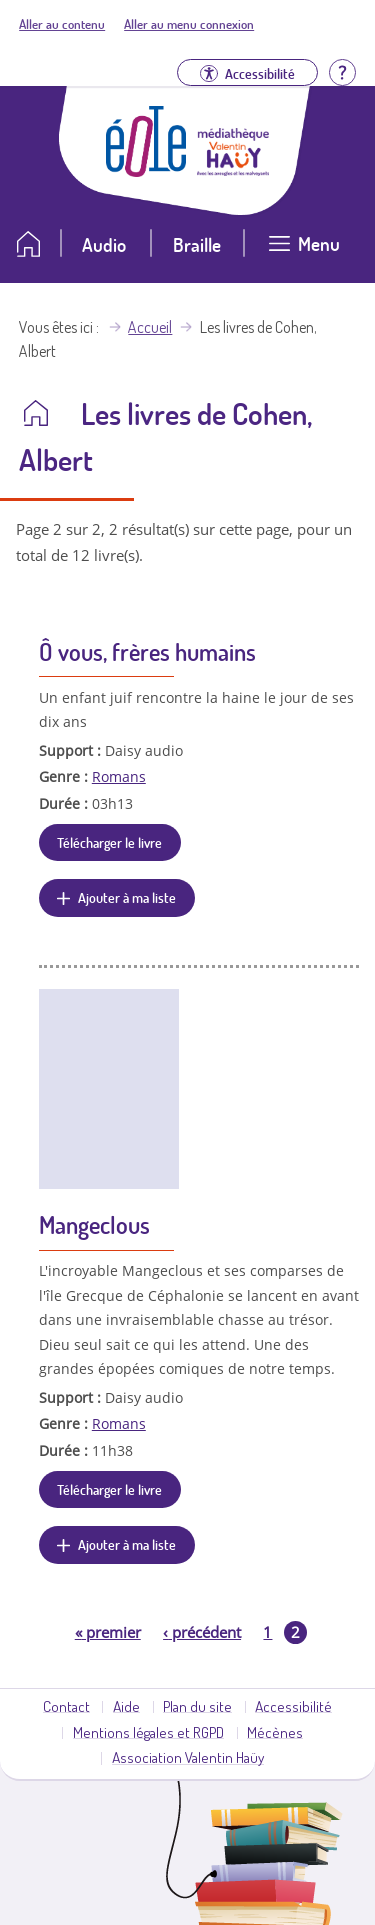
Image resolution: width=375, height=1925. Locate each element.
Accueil (150, 327)
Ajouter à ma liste (127, 897)
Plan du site (197, 1706)
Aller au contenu (62, 24)
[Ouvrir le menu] (304, 251)
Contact (66, 1706)
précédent (202, 1632)
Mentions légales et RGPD (148, 1732)
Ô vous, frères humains (147, 651)
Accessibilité (293, 1706)
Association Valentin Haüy (188, 1757)
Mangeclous (94, 1224)
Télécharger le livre (109, 842)
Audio (104, 244)
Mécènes (275, 1732)
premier (108, 1632)
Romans (119, 776)
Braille (197, 244)
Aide (126, 1706)
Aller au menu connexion (189, 24)
